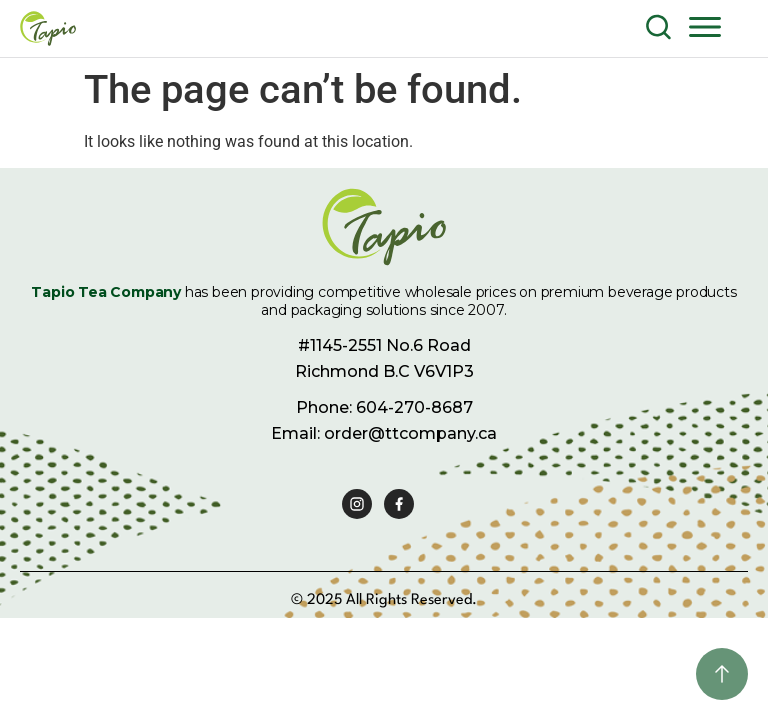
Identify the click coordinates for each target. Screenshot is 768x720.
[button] (705, 26)
